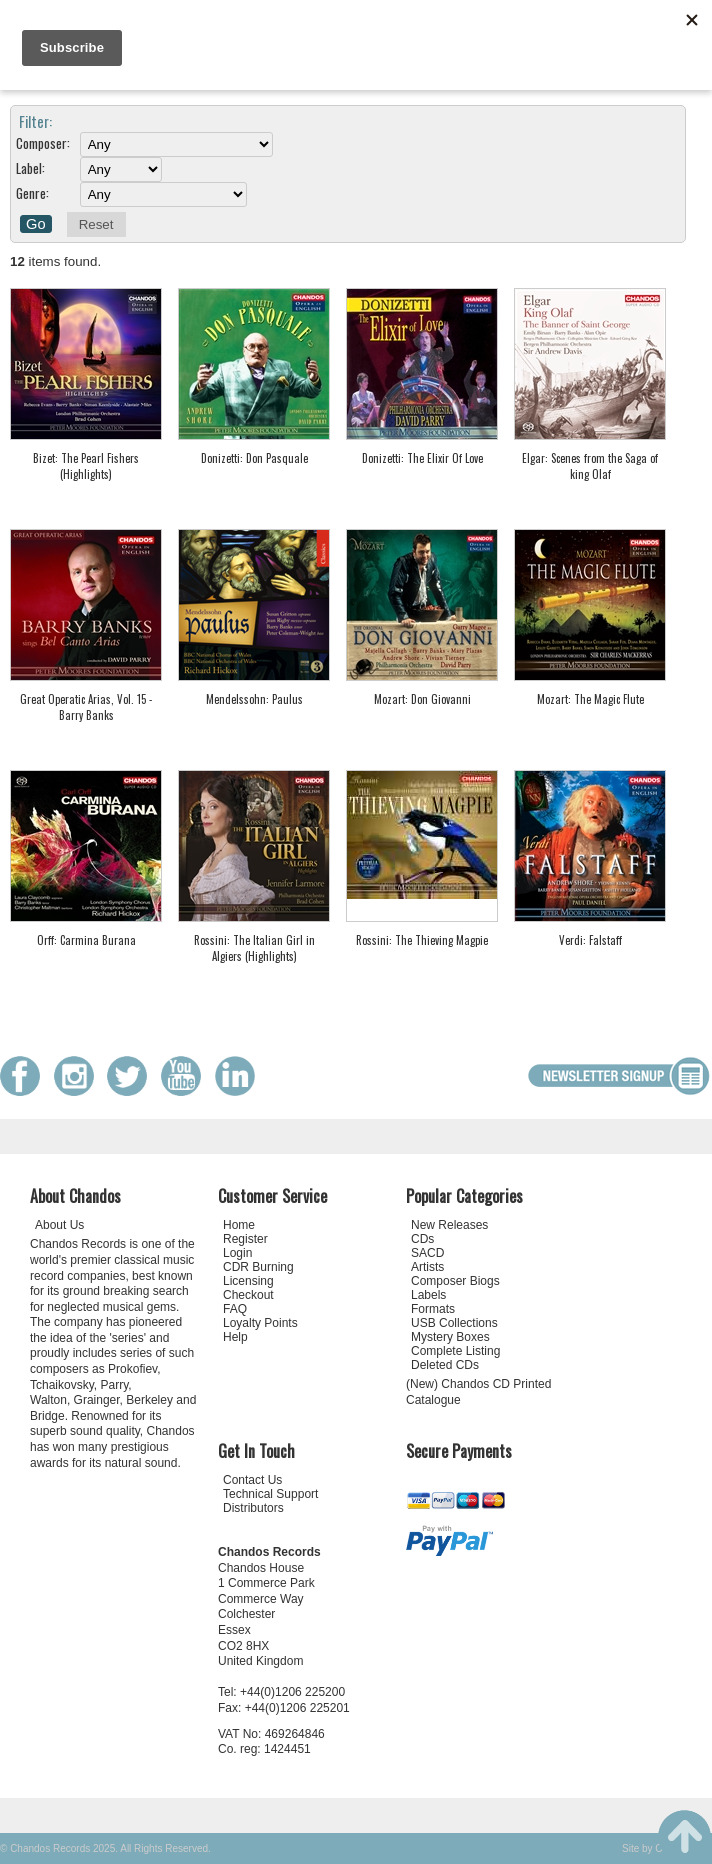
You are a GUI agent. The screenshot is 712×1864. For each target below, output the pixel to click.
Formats (433, 1309)
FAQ (235, 1309)
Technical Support (270, 1494)
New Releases (449, 1225)
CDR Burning (258, 1267)
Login (237, 1253)
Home (239, 1225)
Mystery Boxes (450, 1337)
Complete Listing (455, 1351)
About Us (59, 1225)
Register (245, 1239)
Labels (428, 1295)
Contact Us (252, 1480)
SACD (427, 1253)
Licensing (248, 1281)
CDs (422, 1239)
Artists (427, 1267)
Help (235, 1337)
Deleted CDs (445, 1365)
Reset (96, 224)
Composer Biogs (455, 1281)
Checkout (248, 1295)
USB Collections (454, 1323)
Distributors (253, 1508)
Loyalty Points (260, 1323)
